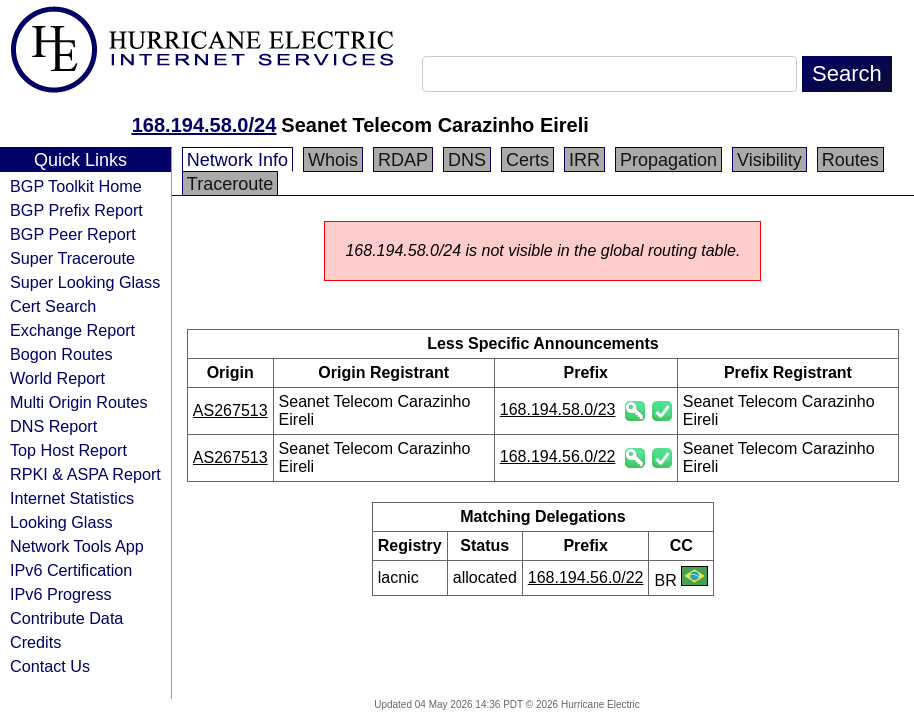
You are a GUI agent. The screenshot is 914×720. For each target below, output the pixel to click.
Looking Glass (61, 522)
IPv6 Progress (61, 594)
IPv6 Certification (71, 570)
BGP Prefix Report (76, 210)
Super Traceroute (72, 258)
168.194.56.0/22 (558, 456)
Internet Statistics (72, 498)
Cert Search (53, 306)
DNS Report (53, 426)
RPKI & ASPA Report (85, 474)
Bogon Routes (61, 354)
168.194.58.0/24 (204, 125)
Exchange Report (72, 330)
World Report (57, 378)
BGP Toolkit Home (76, 186)
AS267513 (230, 410)
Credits (35, 642)
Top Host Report (68, 450)
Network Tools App (77, 546)
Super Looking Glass (85, 282)
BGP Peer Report (73, 234)
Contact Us (50, 666)
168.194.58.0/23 (558, 409)
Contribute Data (66, 618)
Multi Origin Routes (79, 402)
